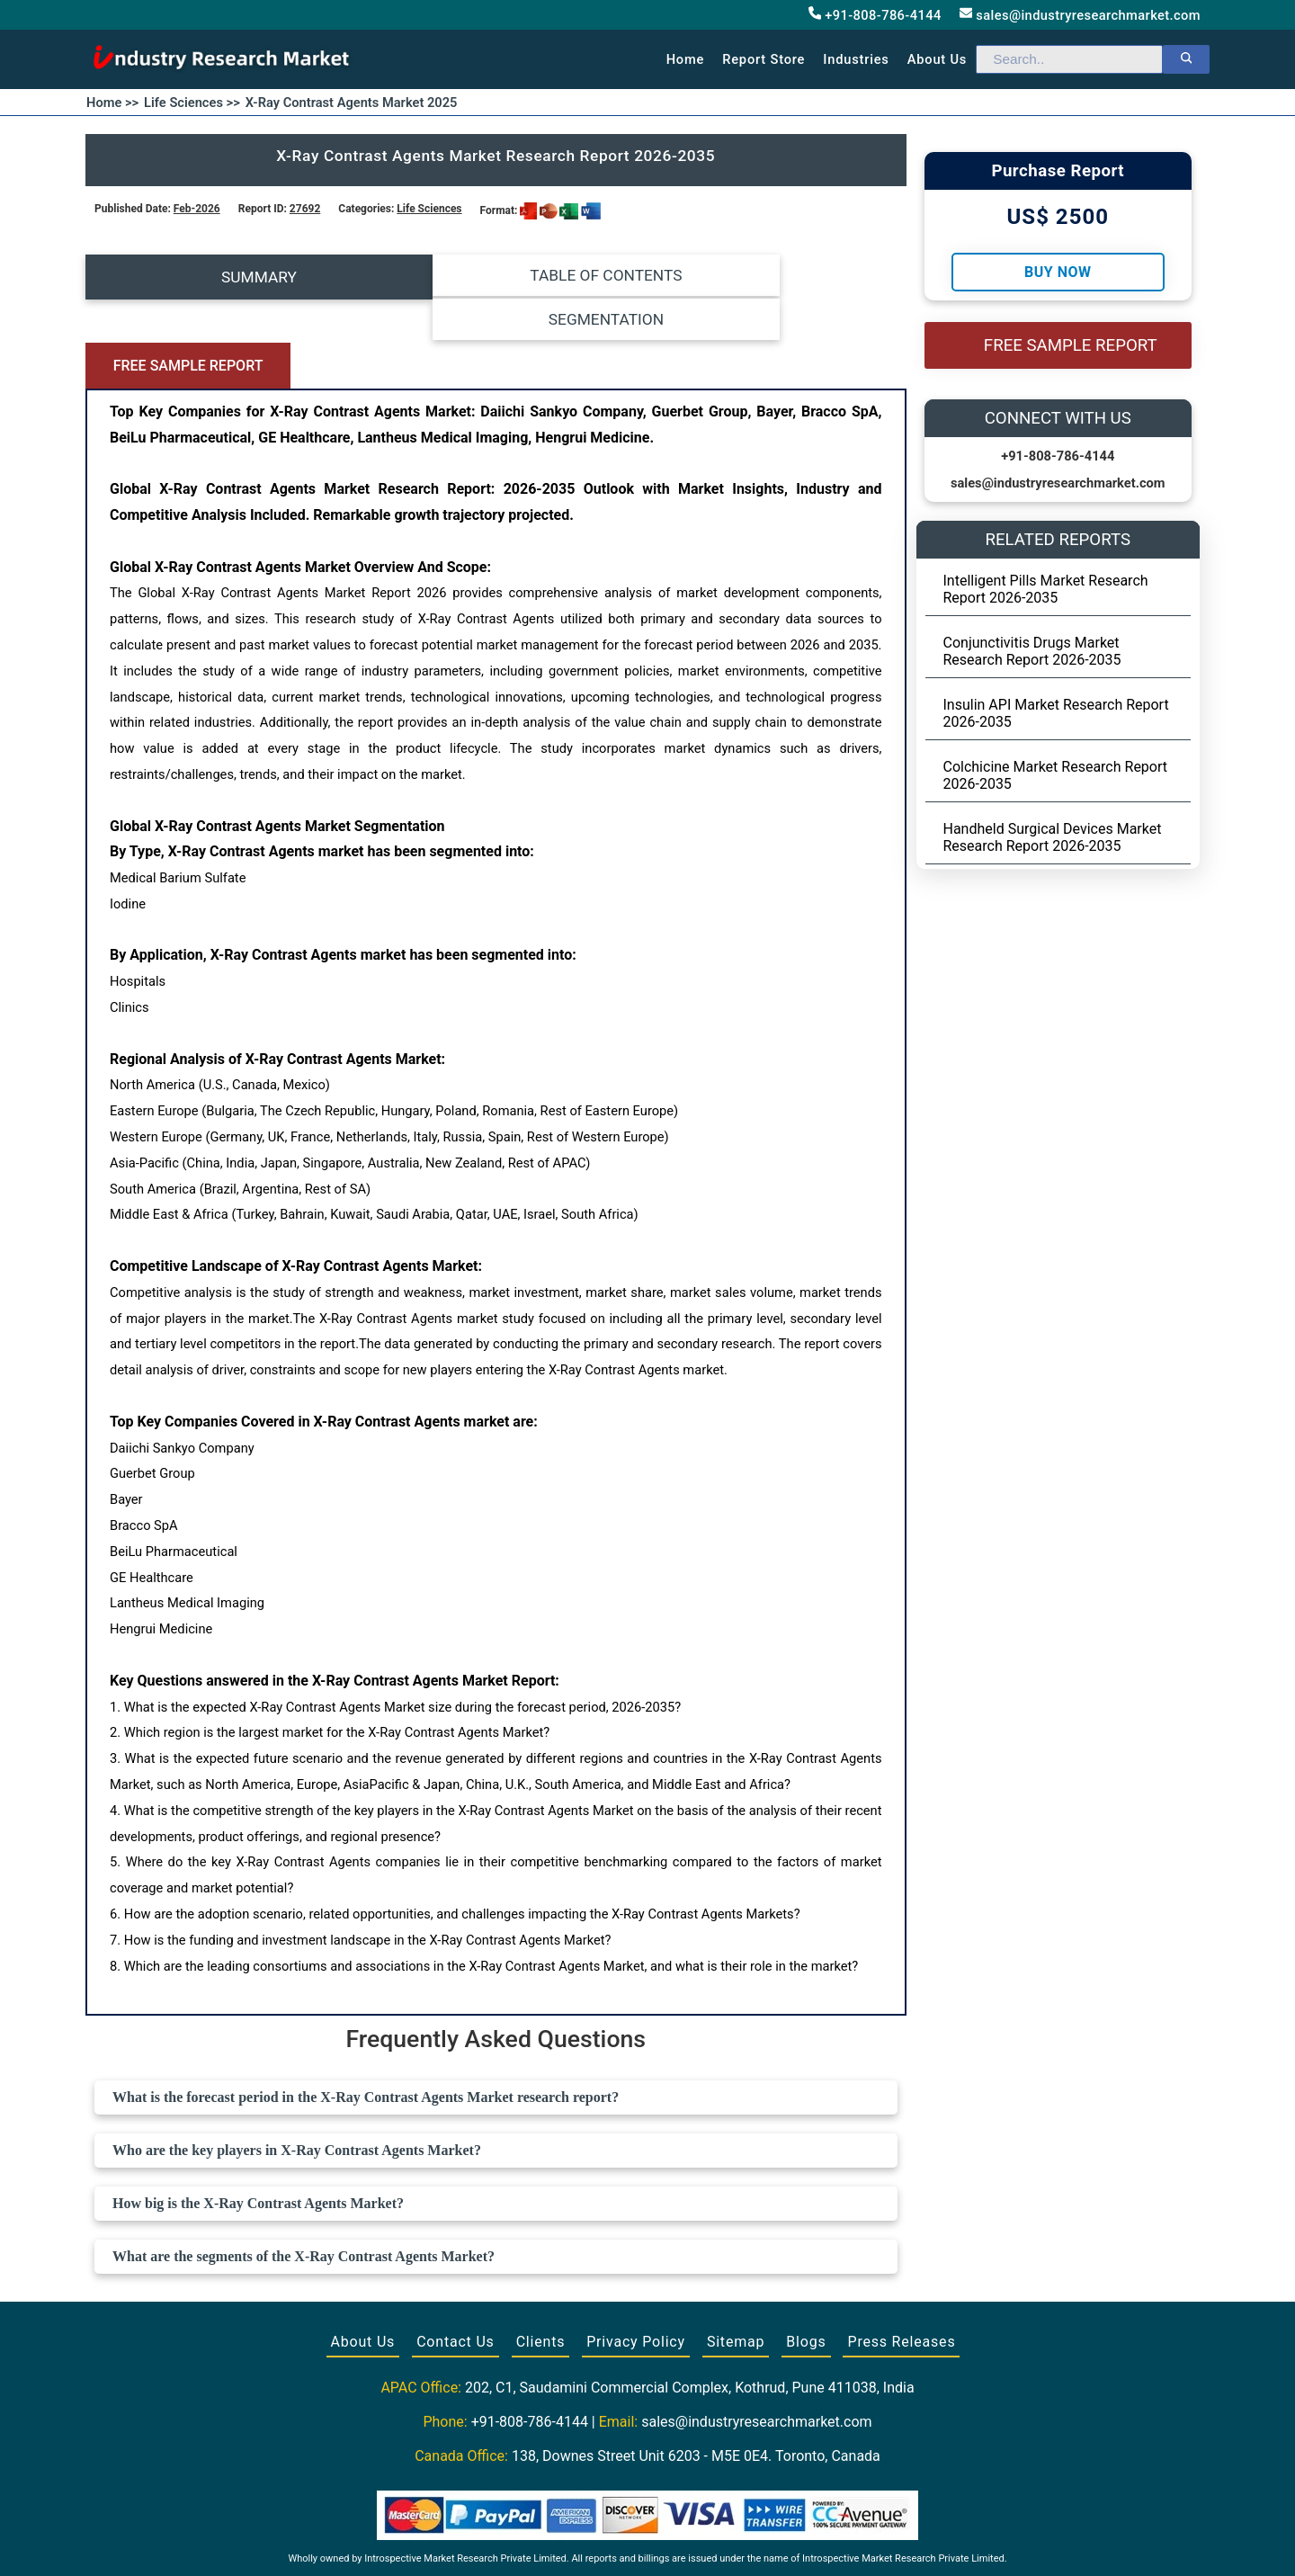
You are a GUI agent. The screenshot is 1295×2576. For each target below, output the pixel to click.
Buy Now (1057, 272)
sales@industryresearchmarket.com (1080, 14)
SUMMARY (188, 277)
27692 (305, 208)
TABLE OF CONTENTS (393, 277)
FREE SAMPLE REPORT (803, 277)
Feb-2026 (197, 208)
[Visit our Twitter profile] (646, 2541)
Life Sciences (429, 208)
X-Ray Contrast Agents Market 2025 (352, 102)
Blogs (806, 2253)
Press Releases (901, 2253)
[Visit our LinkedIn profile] (680, 2541)
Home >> (112, 102)
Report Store (763, 59)
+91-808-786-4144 (875, 14)
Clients (541, 2253)
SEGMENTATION (598, 277)
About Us (363, 2253)
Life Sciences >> (192, 102)
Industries (856, 59)
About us (937, 59)
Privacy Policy (635, 2253)
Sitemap (735, 2253)
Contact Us (455, 2253)
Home (685, 59)
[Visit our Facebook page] (612, 2541)
